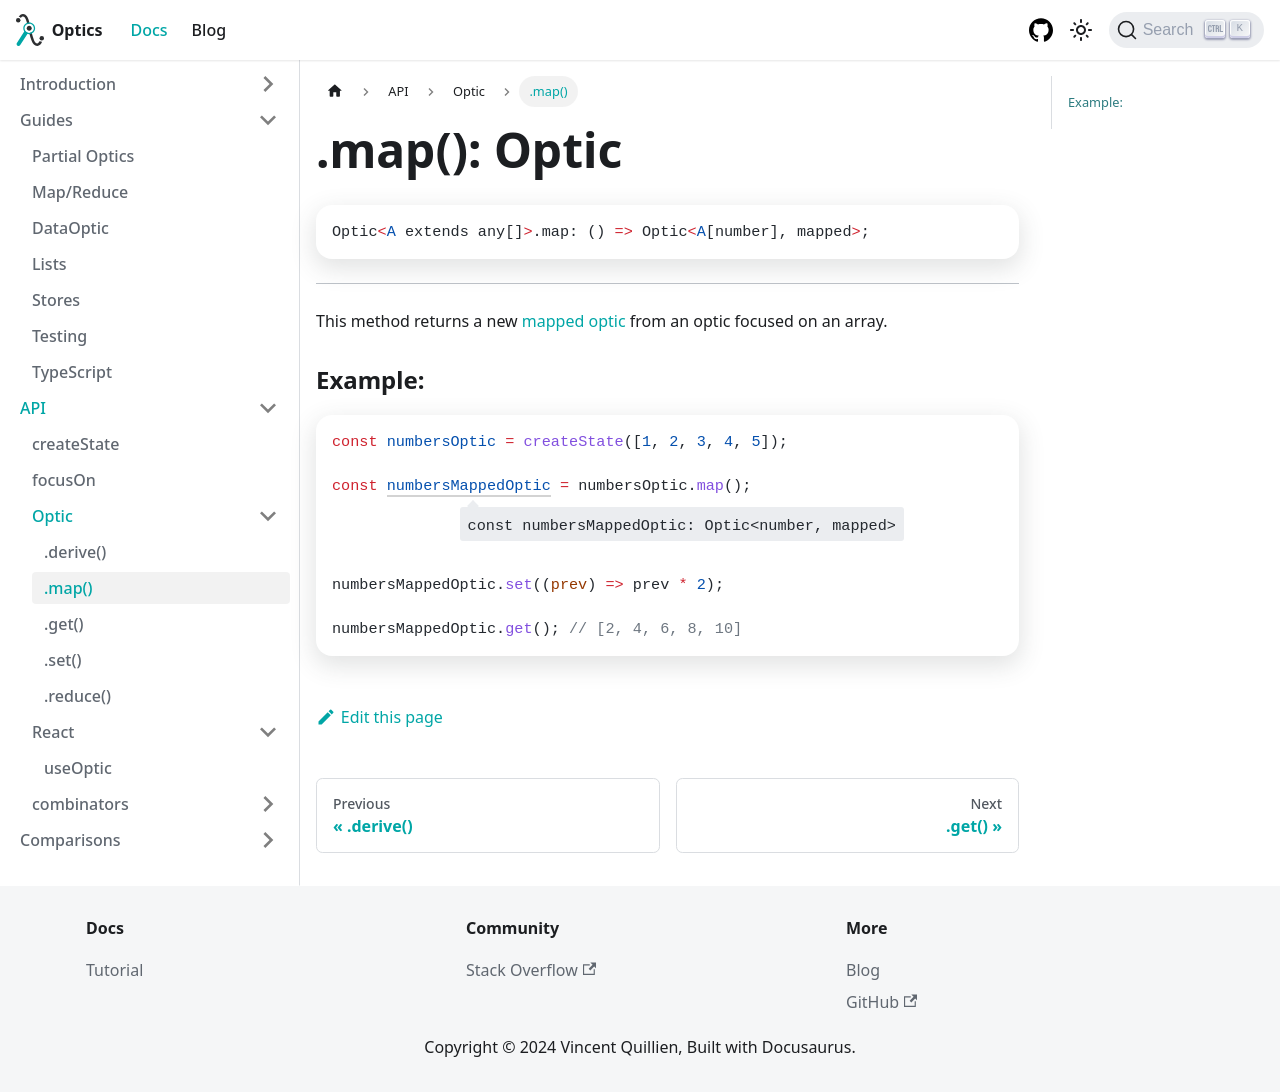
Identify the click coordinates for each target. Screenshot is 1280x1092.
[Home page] (335, 91)
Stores (56, 300)
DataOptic (70, 228)
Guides (46, 120)
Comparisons (70, 840)
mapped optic (574, 321)
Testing (59, 336)
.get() (64, 624)
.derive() (75, 552)
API (33, 408)
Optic (52, 516)
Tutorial (114, 970)
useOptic (78, 768)
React (53, 732)
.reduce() (77, 696)
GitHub (881, 1002)
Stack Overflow (531, 970)
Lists (49, 264)
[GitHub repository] (1041, 30)
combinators (80, 804)
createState (75, 444)
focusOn (64, 480)
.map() (68, 588)
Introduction (68, 84)
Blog (209, 30)
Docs (149, 30)
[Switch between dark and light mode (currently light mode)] (1081, 30)
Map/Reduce (80, 192)
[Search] (1186, 30)
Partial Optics (83, 156)
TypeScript (72, 372)
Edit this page (379, 717)
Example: (1095, 102)
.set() (62, 660)
